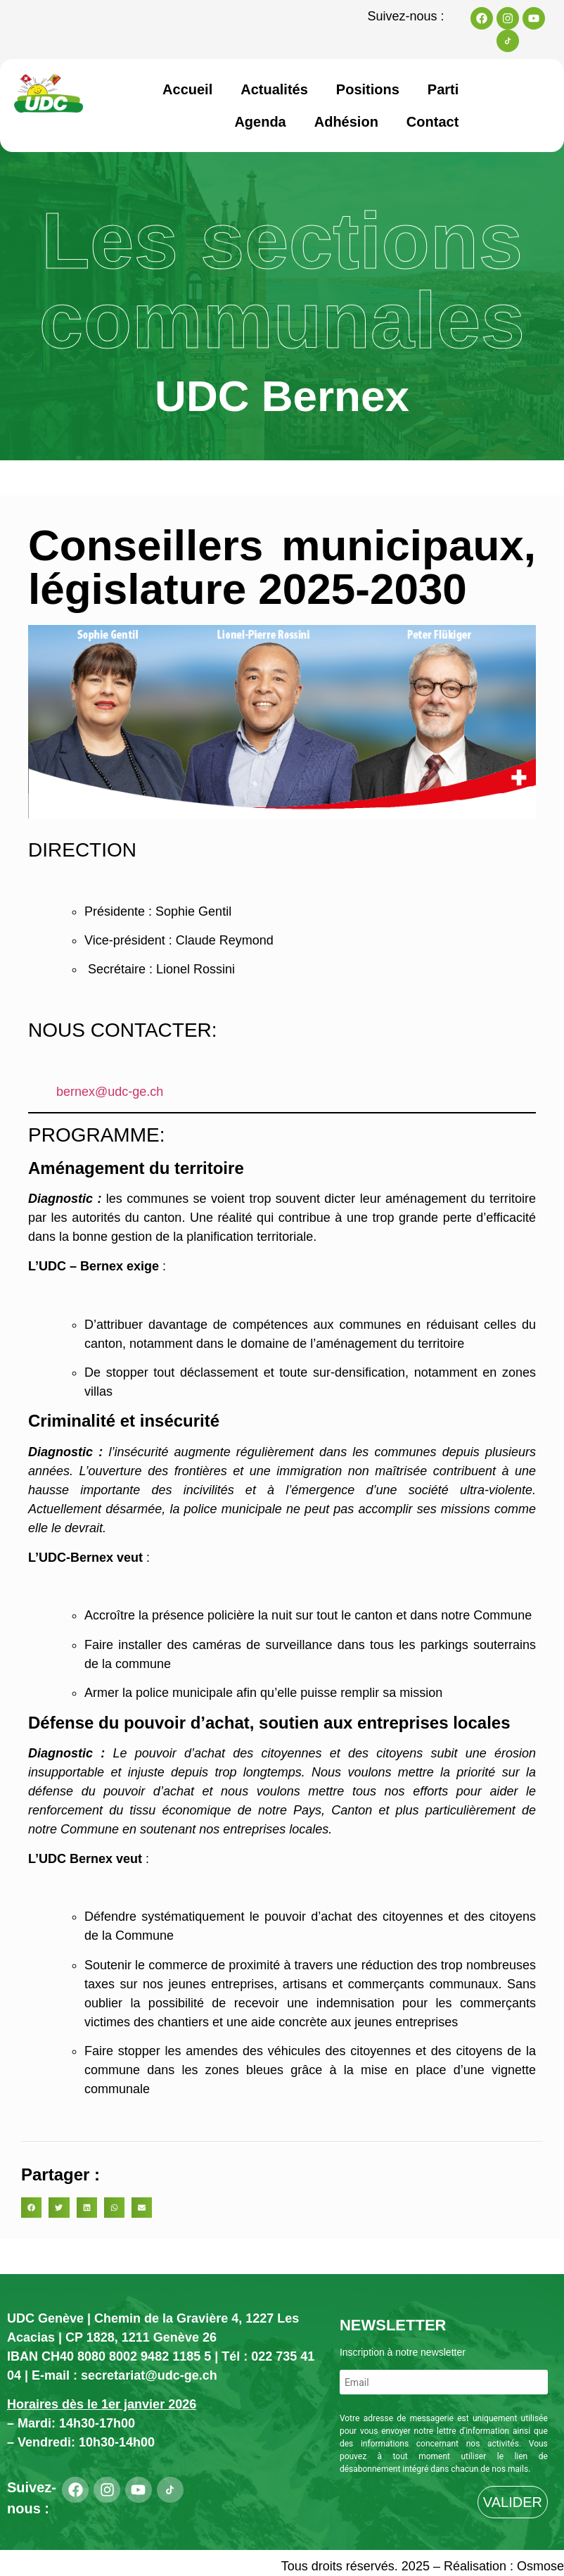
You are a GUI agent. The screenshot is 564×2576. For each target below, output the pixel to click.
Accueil (187, 89)
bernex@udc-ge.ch (109, 1092)
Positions (367, 89)
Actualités (274, 89)
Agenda (260, 122)
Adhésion (346, 122)
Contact (432, 122)
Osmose (540, 2566)
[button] (31, 2207)
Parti (443, 89)
